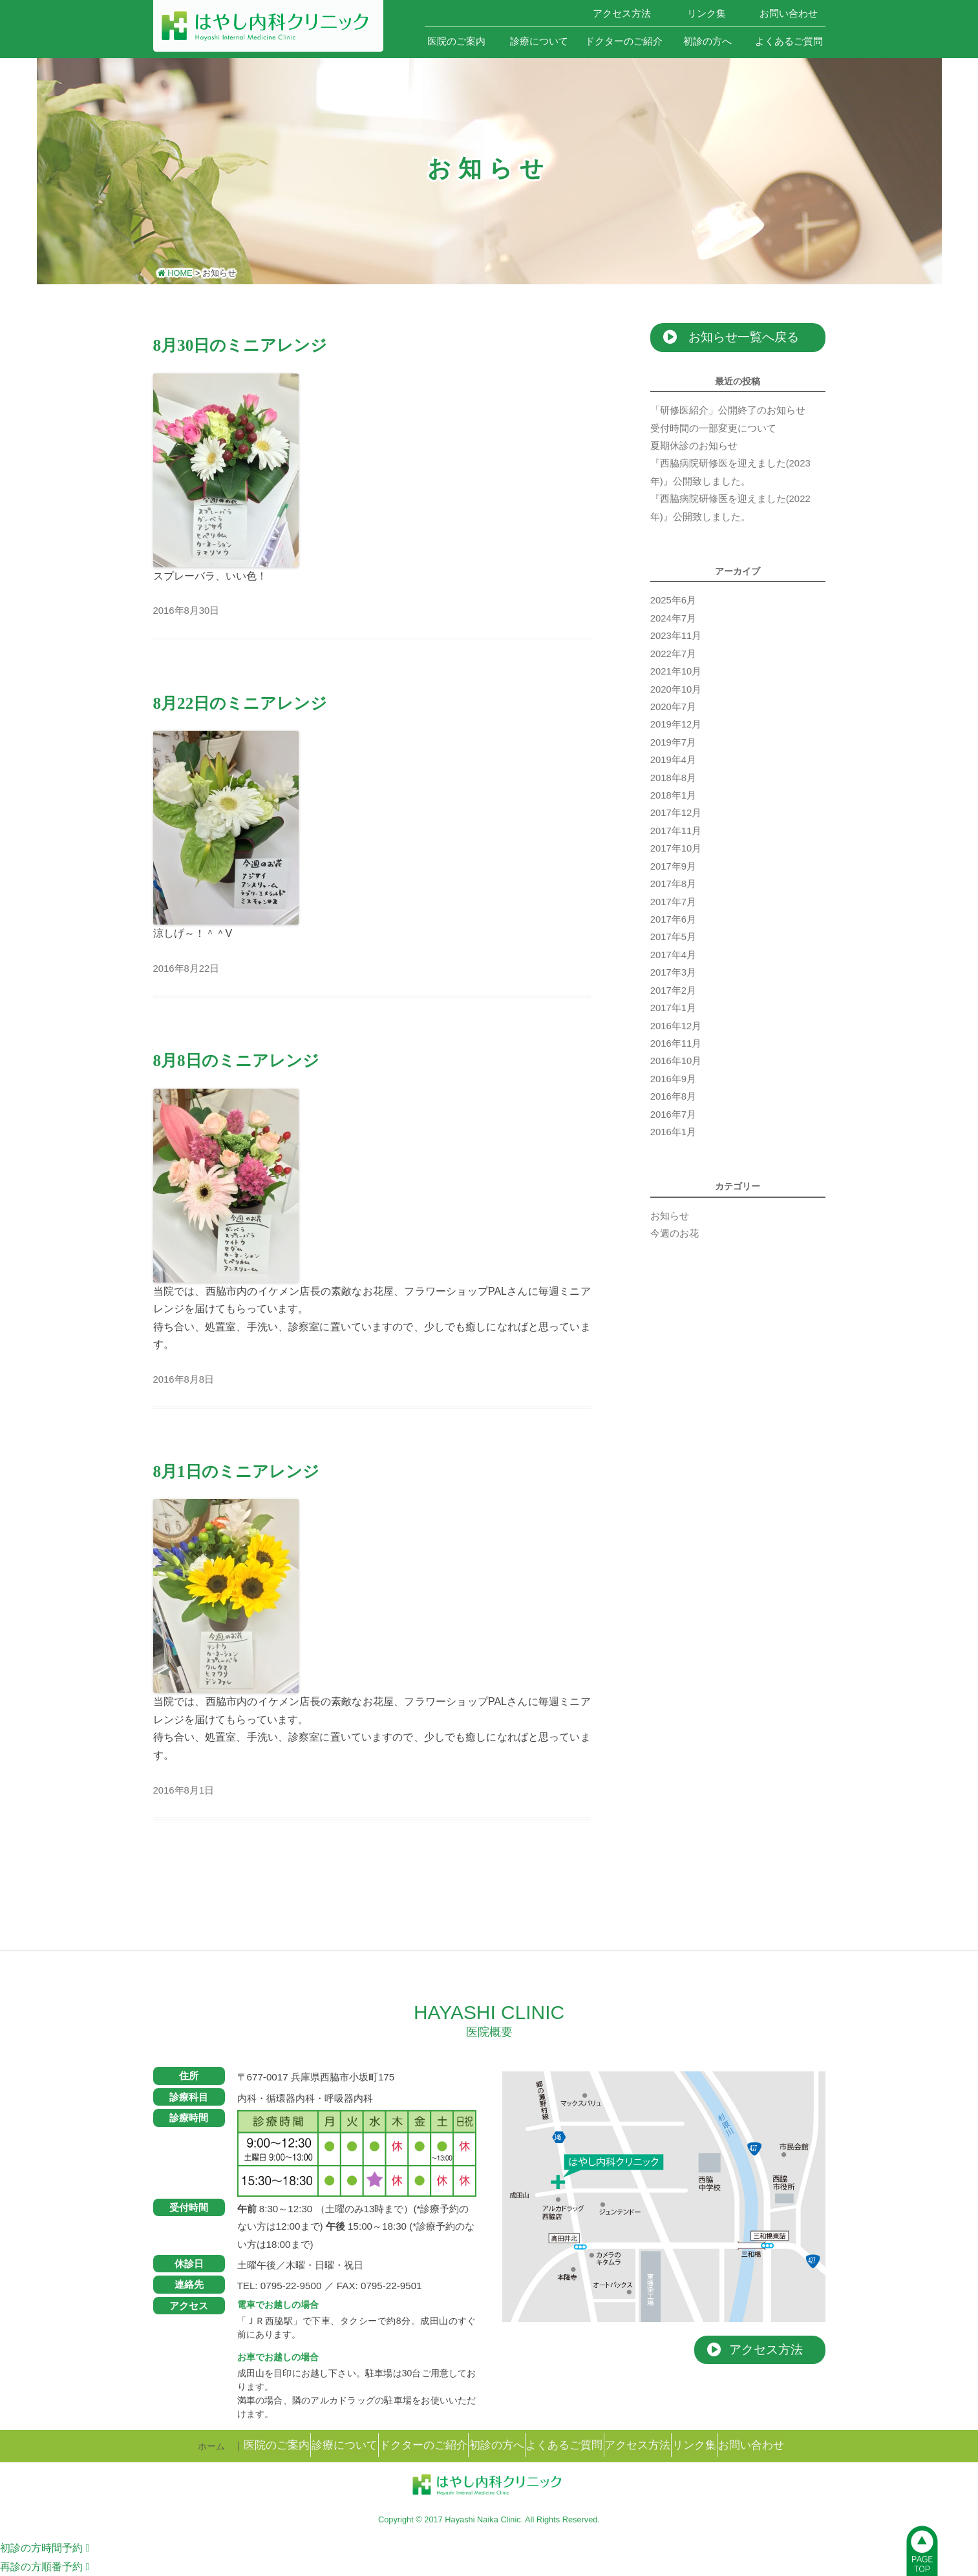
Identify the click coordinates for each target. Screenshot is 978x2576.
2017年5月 (673, 937)
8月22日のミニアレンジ (240, 703)
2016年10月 (676, 1061)
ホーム (538, 13)
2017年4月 (673, 955)
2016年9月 (673, 1079)
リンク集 (706, 13)
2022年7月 (673, 654)
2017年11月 (676, 831)
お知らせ (669, 1216)
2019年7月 (673, 742)
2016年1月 (673, 1132)
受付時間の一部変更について (713, 428)
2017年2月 (673, 990)
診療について (539, 41)
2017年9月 (673, 866)
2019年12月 (676, 724)
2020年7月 (673, 707)
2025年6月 (673, 600)
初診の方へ (707, 41)
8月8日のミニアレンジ (236, 1060)
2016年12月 (676, 1026)
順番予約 (44, 2566)
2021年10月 (676, 671)
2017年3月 (673, 972)
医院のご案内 (456, 41)
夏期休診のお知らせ (694, 446)
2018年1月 (673, 795)
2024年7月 (673, 618)
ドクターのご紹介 (624, 41)
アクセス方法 (622, 13)
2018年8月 (673, 778)
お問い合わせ (789, 13)
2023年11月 (676, 636)
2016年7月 (673, 1114)
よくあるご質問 (789, 41)
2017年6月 (673, 919)
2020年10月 (676, 689)
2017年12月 (676, 813)
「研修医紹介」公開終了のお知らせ (727, 410)
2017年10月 (676, 848)
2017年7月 (673, 902)
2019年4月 (673, 760)
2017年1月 (673, 1008)
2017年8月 (673, 884)
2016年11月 (676, 1043)
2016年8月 (673, 1096)
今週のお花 (674, 1233)
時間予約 (44, 2547)
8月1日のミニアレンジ (236, 1471)
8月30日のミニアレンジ (240, 345)
